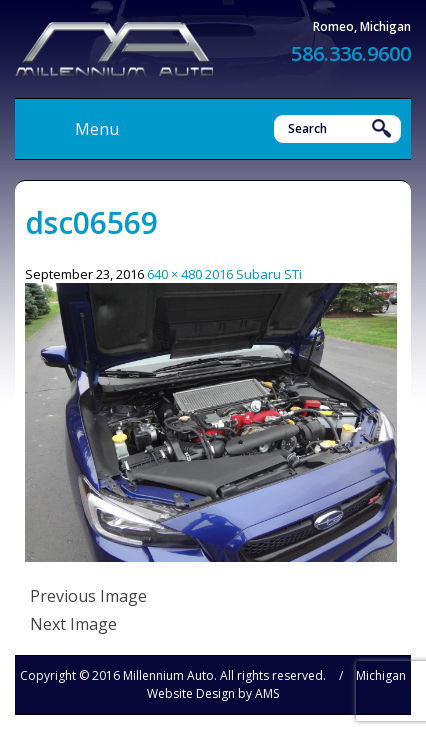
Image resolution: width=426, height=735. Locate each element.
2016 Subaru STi (253, 274)
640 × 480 (174, 274)
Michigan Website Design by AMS (276, 684)
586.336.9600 (351, 53)
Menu (97, 129)
